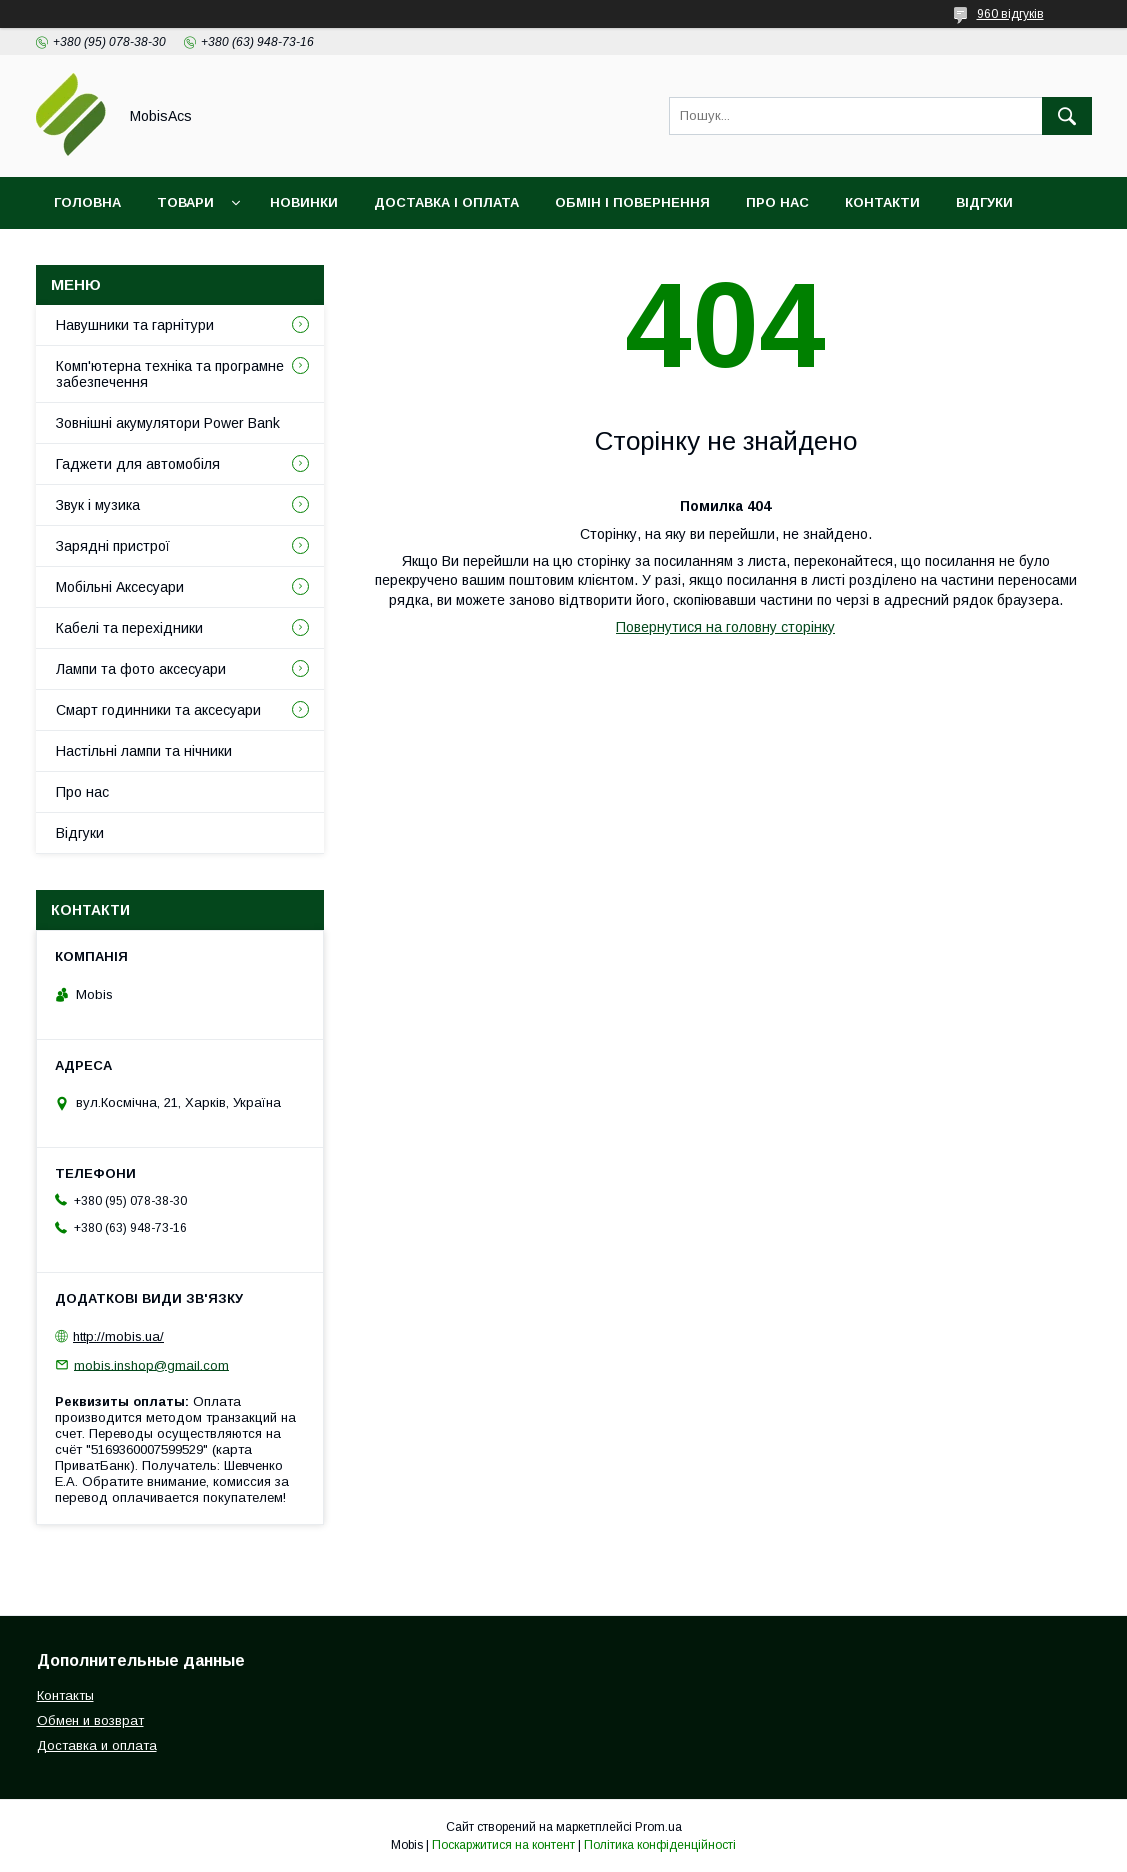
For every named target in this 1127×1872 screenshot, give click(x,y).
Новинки (304, 202)
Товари (185, 202)
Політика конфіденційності (660, 1845)
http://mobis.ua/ (118, 1336)
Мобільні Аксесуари (120, 587)
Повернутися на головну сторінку (725, 627)
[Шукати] (1067, 116)
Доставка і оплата (446, 202)
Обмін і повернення (632, 202)
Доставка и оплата (97, 1745)
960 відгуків (1010, 14)
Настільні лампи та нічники (144, 751)
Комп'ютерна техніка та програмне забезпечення (170, 374)
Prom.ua (658, 1827)
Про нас (777, 202)
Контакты (65, 1695)
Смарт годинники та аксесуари (158, 710)
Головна (87, 202)
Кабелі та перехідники (129, 628)
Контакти (882, 202)
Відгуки (984, 202)
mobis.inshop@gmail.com (151, 1364)
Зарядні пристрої (113, 546)
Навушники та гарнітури (135, 325)
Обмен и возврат (90, 1720)
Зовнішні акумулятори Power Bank (168, 423)
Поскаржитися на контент (503, 1845)
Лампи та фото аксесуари (141, 669)
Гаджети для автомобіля (138, 464)
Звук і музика (98, 505)
